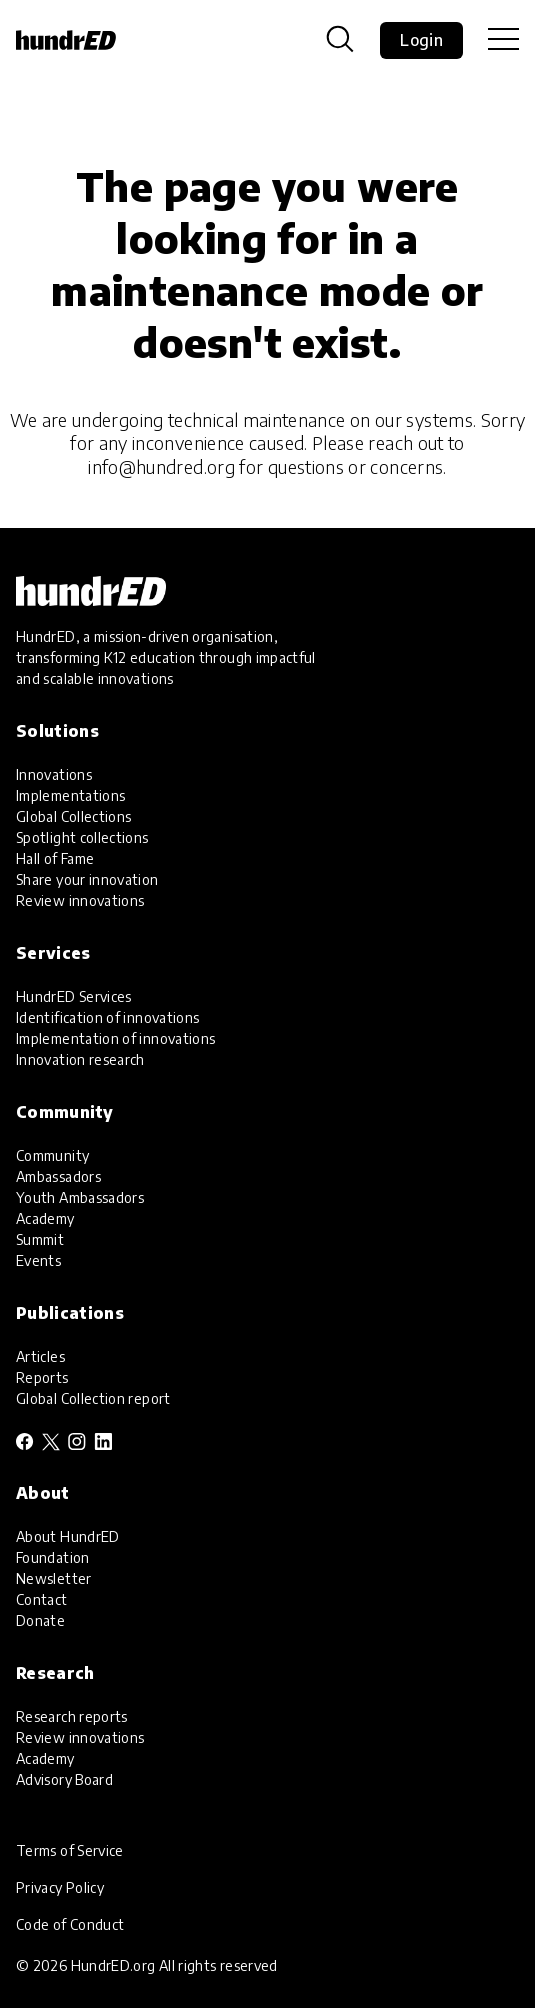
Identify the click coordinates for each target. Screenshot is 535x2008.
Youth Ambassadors (80, 1197)
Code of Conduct (70, 1924)
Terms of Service (70, 1850)
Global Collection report (93, 1398)
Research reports (72, 1716)
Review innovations (80, 900)
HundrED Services (74, 996)
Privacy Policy (60, 1887)
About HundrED (68, 1536)
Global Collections (73, 816)
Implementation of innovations (115, 1038)
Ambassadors (58, 1176)
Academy (45, 1218)
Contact (42, 1599)
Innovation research (80, 1059)
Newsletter (54, 1578)
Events (38, 1260)
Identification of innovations (107, 1017)
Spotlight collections (82, 837)
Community (52, 1155)
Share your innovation (87, 879)
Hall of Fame (55, 858)
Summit (40, 1239)
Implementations (70, 795)
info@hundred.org (161, 466)
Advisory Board (64, 1779)
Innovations (54, 774)
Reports (42, 1377)
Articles (40, 1356)
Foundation (53, 1557)
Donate (40, 1620)
